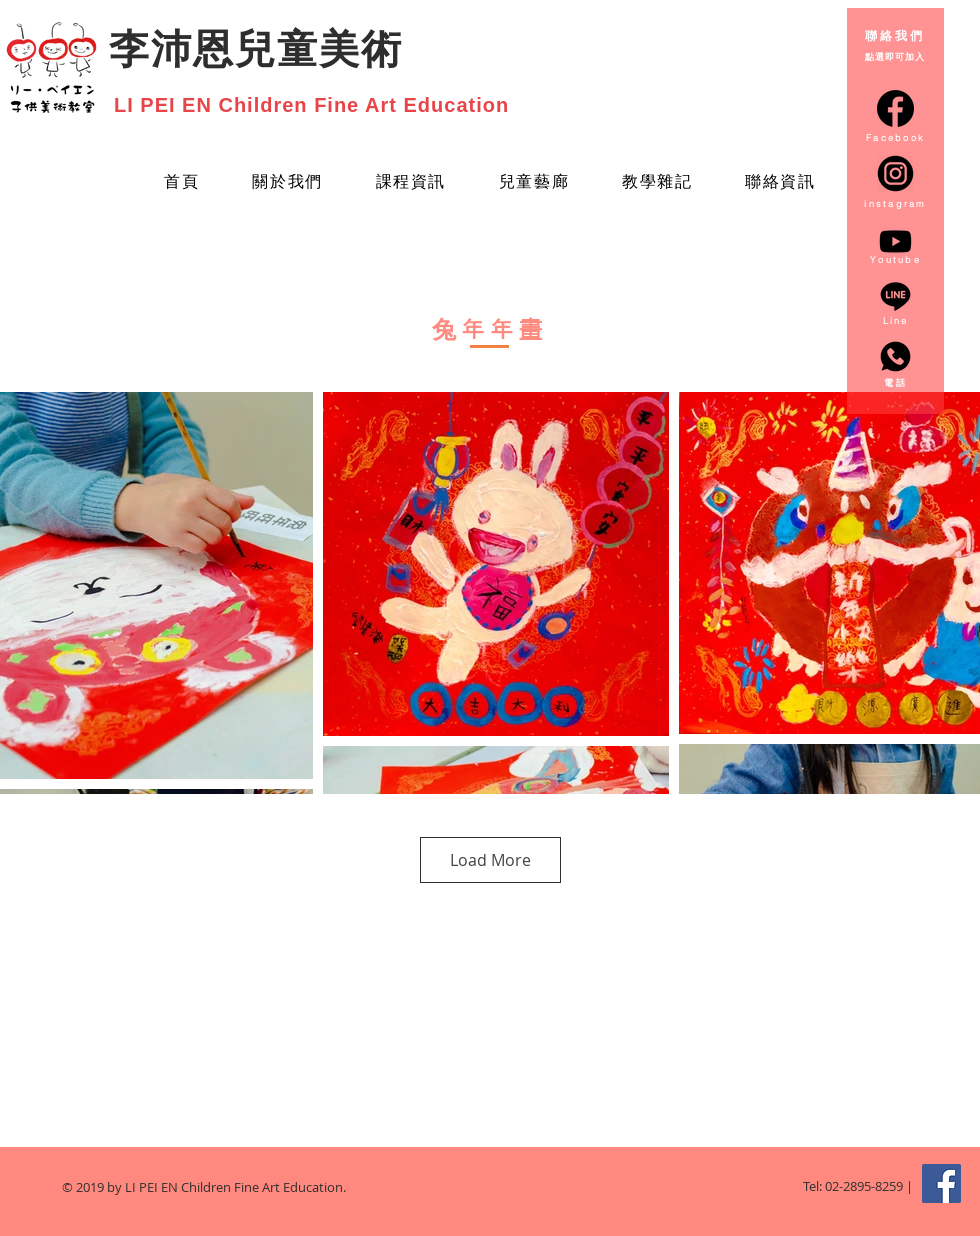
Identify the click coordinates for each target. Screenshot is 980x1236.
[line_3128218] (895, 296)
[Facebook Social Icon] (941, 1183)
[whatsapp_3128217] (895, 356)
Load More (490, 860)
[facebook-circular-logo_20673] (895, 108)
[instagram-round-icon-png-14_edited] (895, 173)
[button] (533, 183)
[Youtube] (895, 241)
